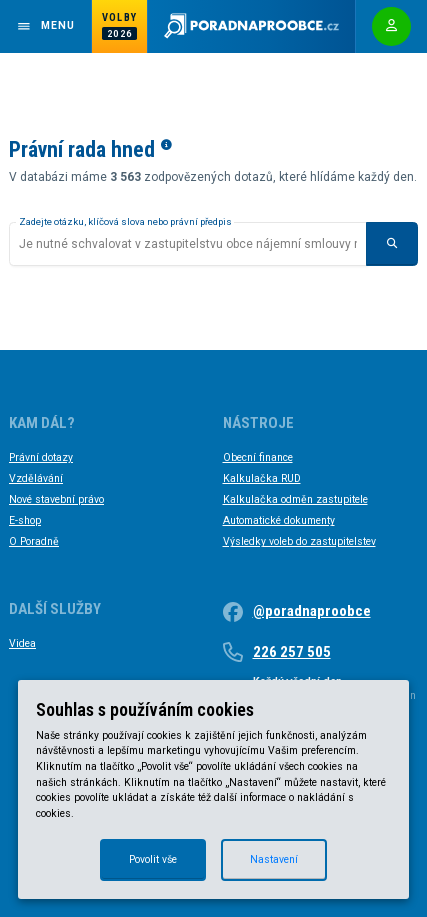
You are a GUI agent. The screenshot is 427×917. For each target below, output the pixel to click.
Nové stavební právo (56, 499)
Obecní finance (258, 457)
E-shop (25, 520)
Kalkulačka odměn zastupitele (295, 499)
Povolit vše (153, 859)
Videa (22, 643)
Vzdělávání (36, 478)
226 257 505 (292, 652)
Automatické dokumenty (279, 520)
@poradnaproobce (312, 611)
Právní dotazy (41, 457)
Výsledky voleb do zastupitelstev (299, 541)
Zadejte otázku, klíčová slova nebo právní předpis (125, 221)
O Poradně (34, 541)
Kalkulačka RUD (262, 478)
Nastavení (274, 859)
